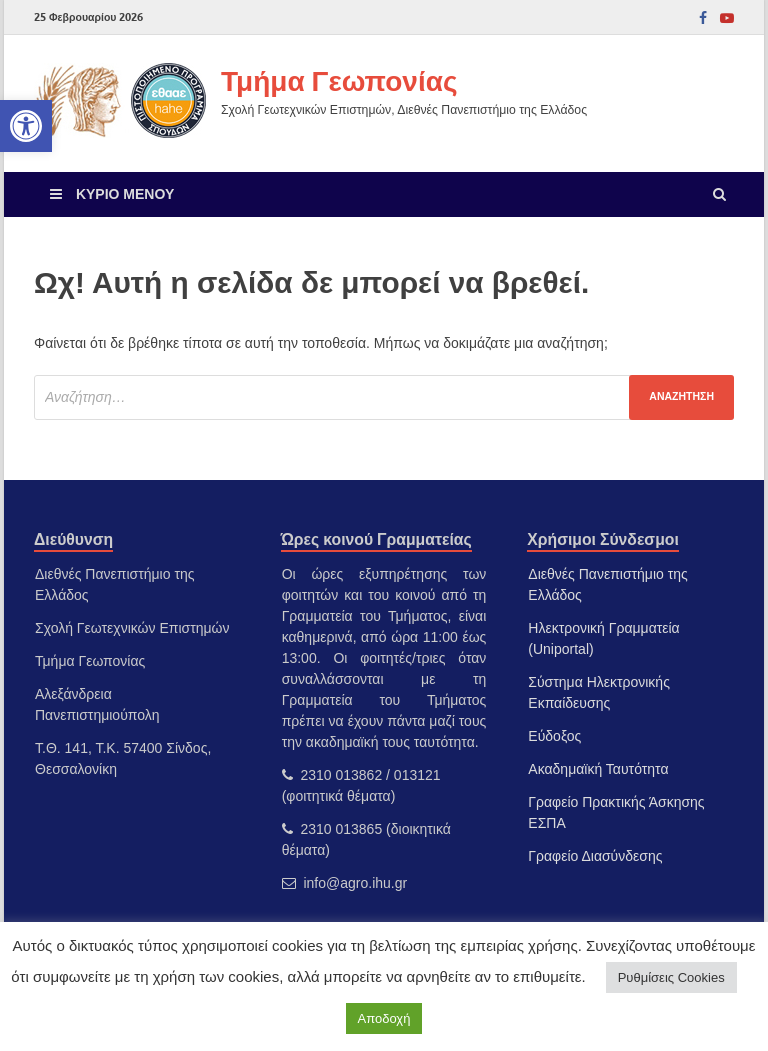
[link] (26, 126)
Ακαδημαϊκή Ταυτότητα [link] (598, 769)
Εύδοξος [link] (554, 736)
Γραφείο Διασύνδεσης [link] (595, 856)
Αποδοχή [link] (384, 1018)
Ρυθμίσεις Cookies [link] (671, 977)
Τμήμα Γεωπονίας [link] (339, 80)
